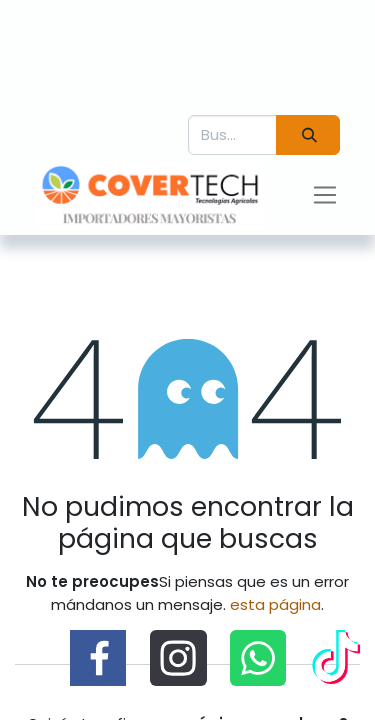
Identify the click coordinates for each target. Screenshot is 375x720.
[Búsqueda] (308, 135)
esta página (275, 604)
